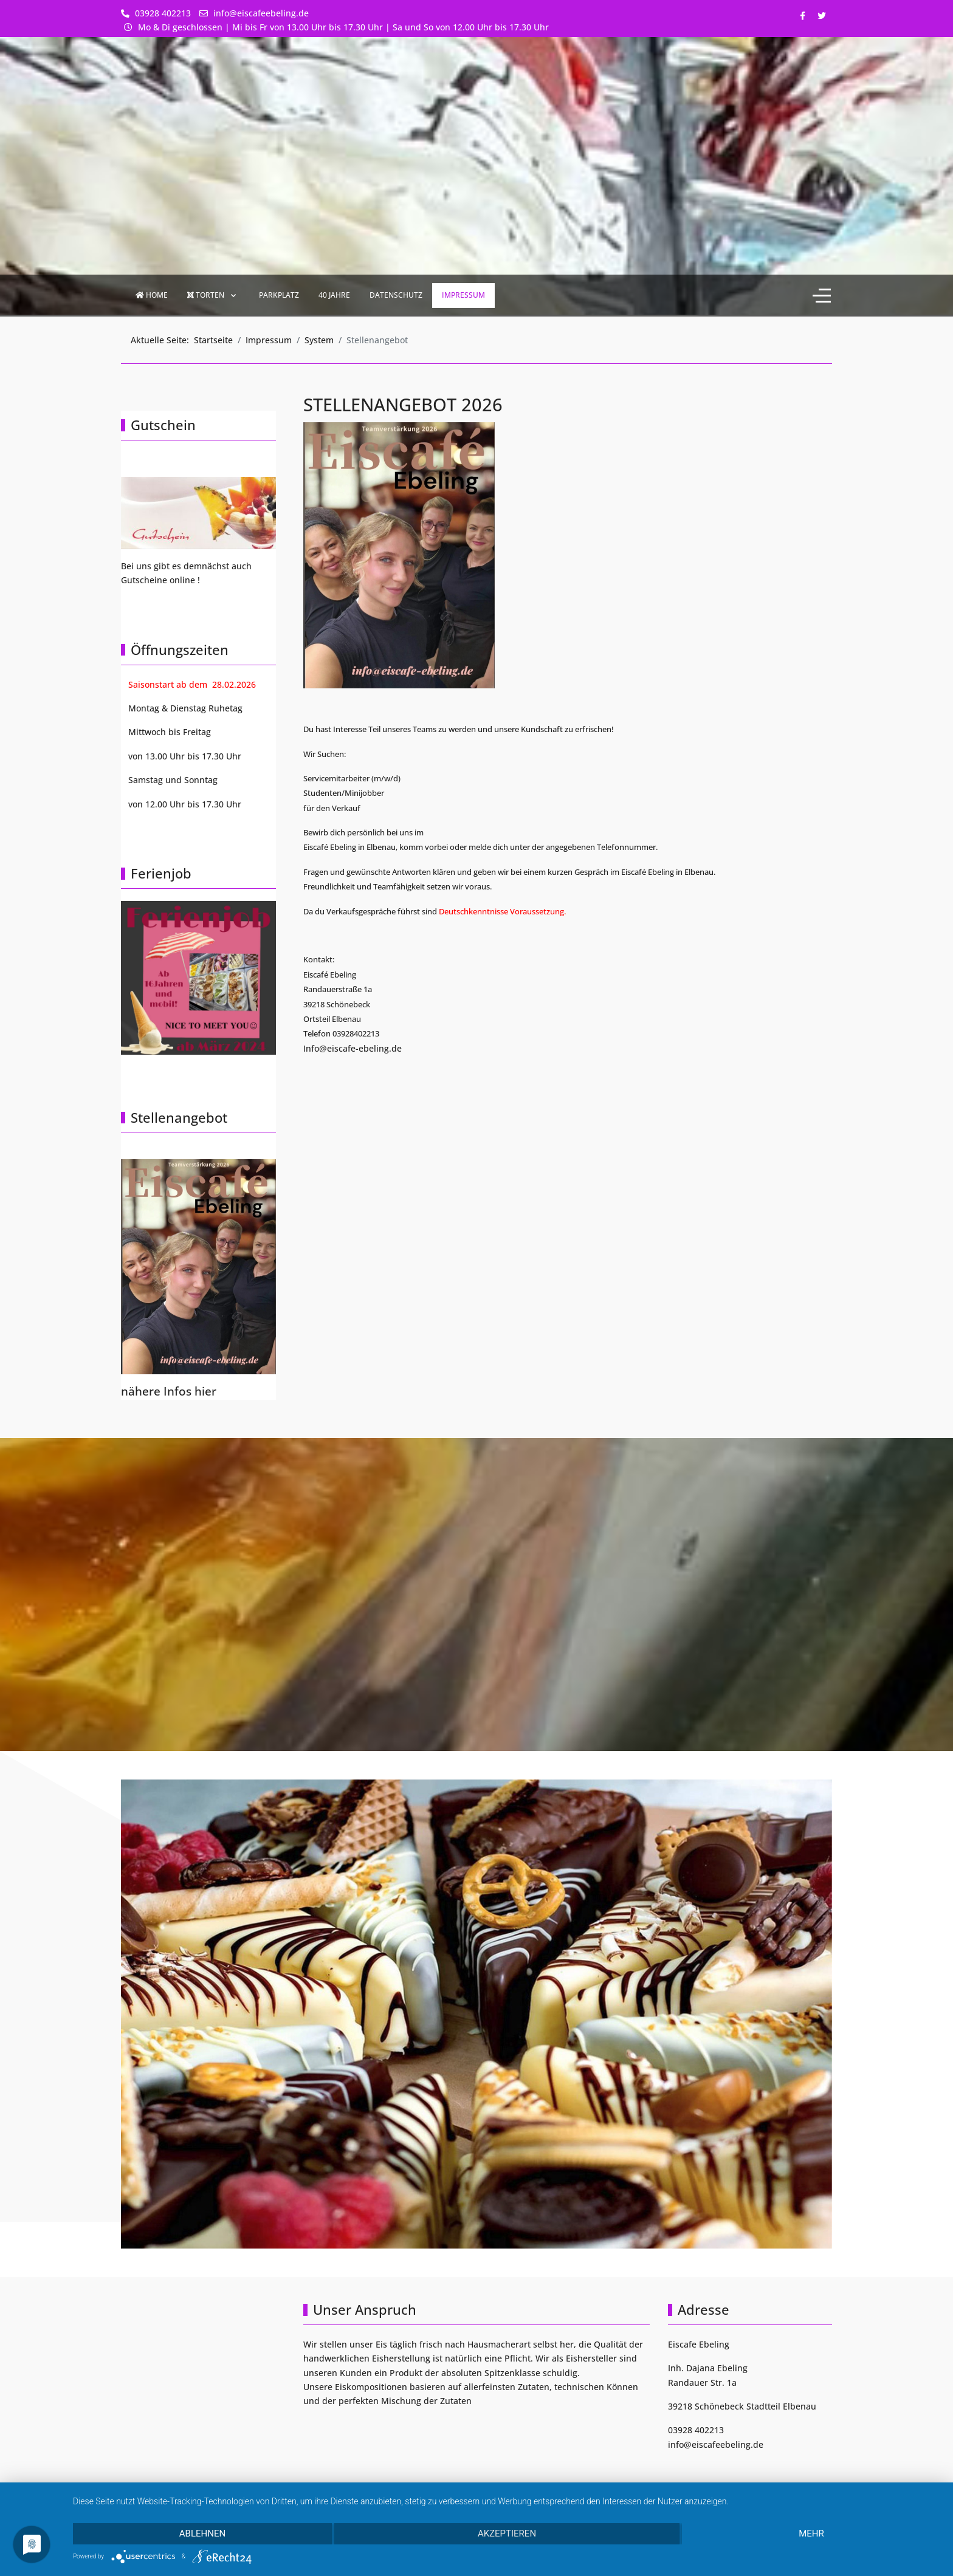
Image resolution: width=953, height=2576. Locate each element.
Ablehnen (202, 2533)
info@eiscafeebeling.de (261, 13)
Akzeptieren (507, 2533)
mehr (811, 2533)
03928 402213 (163, 13)
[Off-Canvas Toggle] (822, 296)
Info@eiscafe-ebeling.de (352, 1048)
